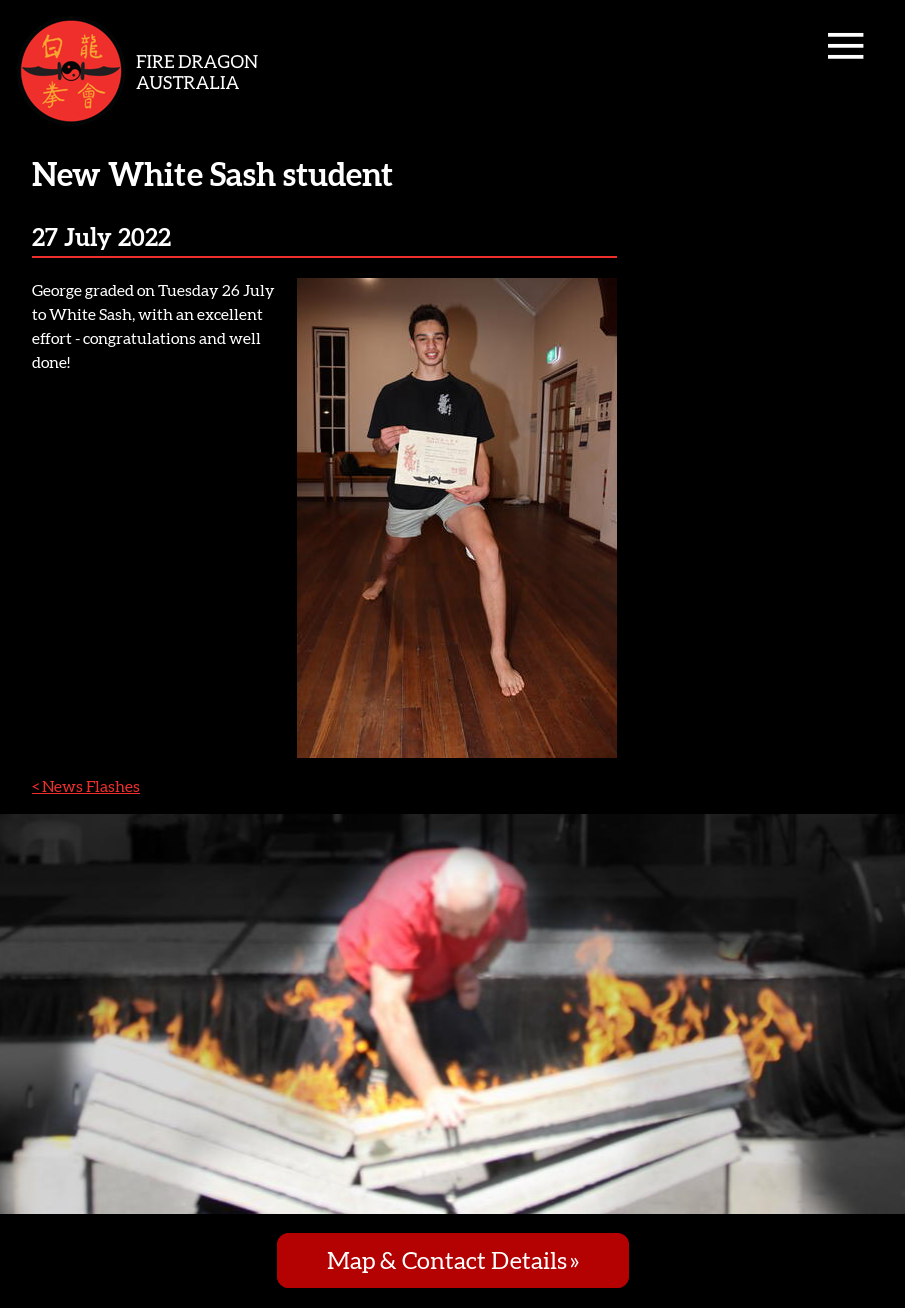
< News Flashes (86, 786)
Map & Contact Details (447, 1260)
